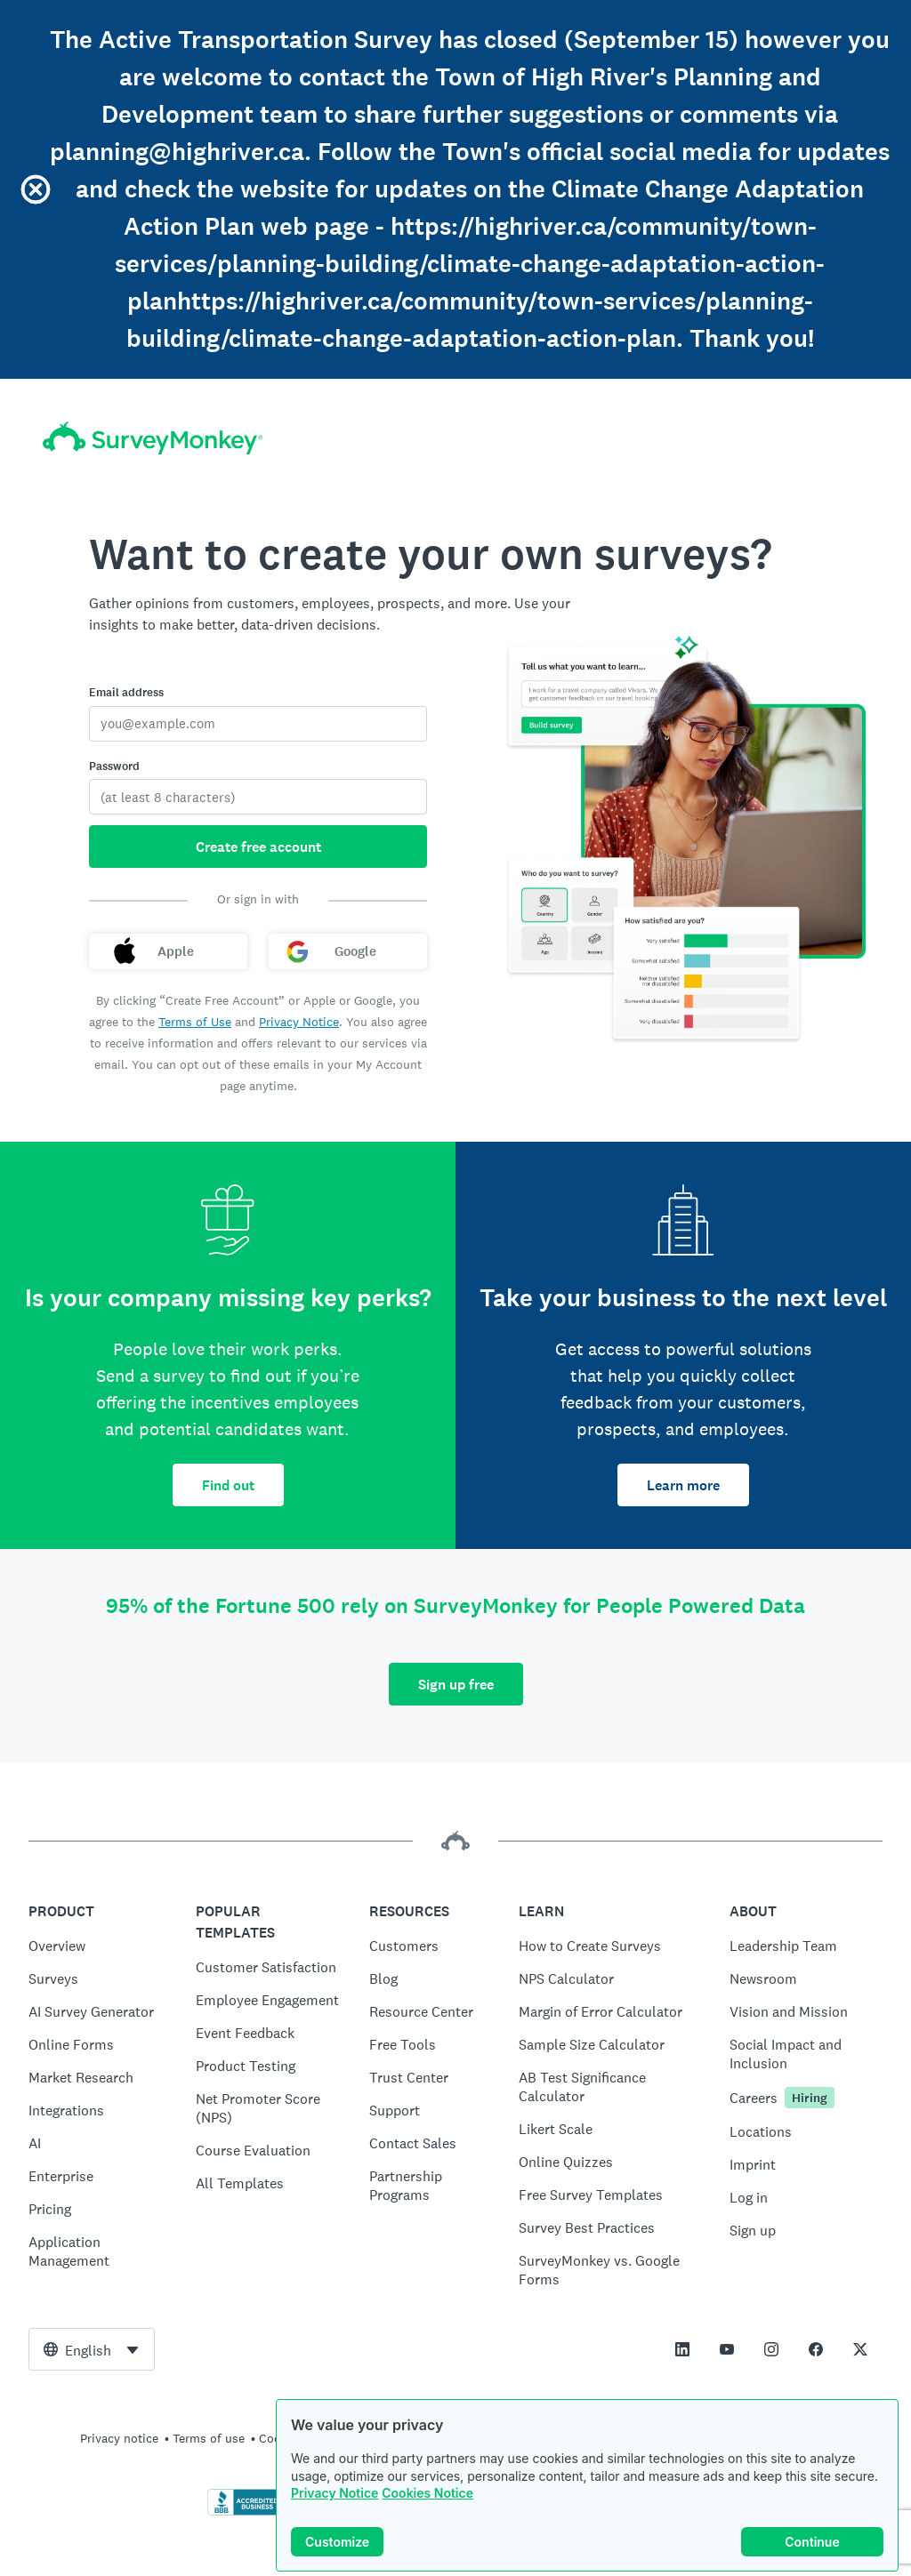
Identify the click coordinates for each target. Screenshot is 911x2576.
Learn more (683, 1485)
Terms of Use (194, 1022)
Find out (228, 1485)
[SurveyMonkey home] (152, 437)
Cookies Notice (427, 2492)
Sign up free (456, 1684)
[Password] (258, 797)
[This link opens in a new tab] (682, 2349)
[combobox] (91, 2349)
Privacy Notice (334, 2492)
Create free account (258, 847)
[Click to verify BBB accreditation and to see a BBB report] (244, 2512)
